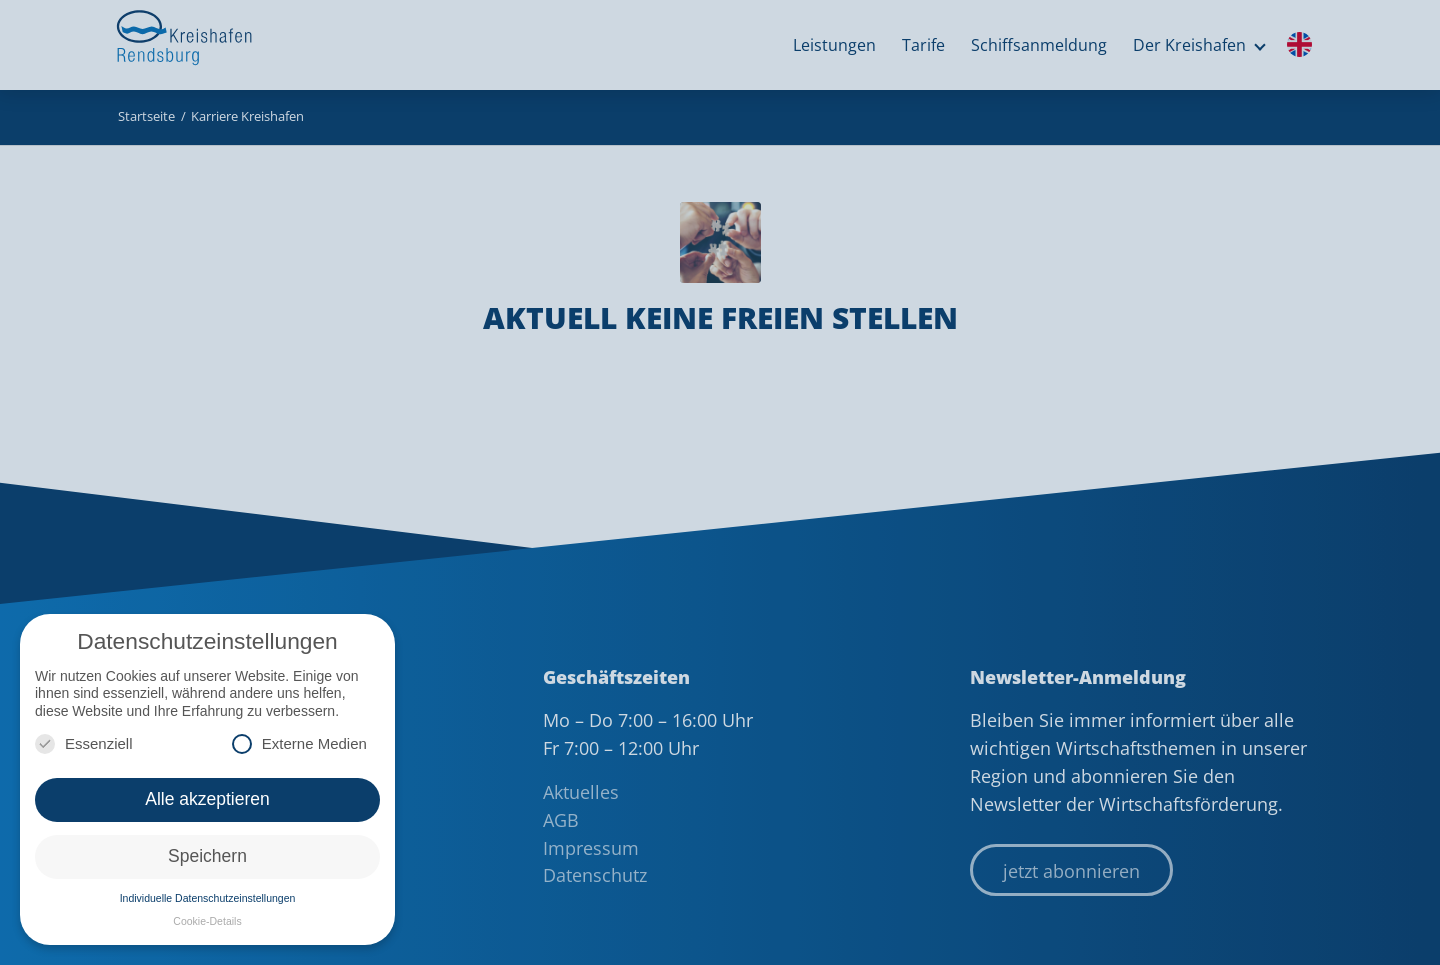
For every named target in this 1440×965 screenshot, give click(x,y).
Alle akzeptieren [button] (207, 799)
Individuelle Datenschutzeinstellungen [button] (208, 898)
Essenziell (84, 743)
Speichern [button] (207, 856)
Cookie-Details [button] (207, 921)
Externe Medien (299, 743)
